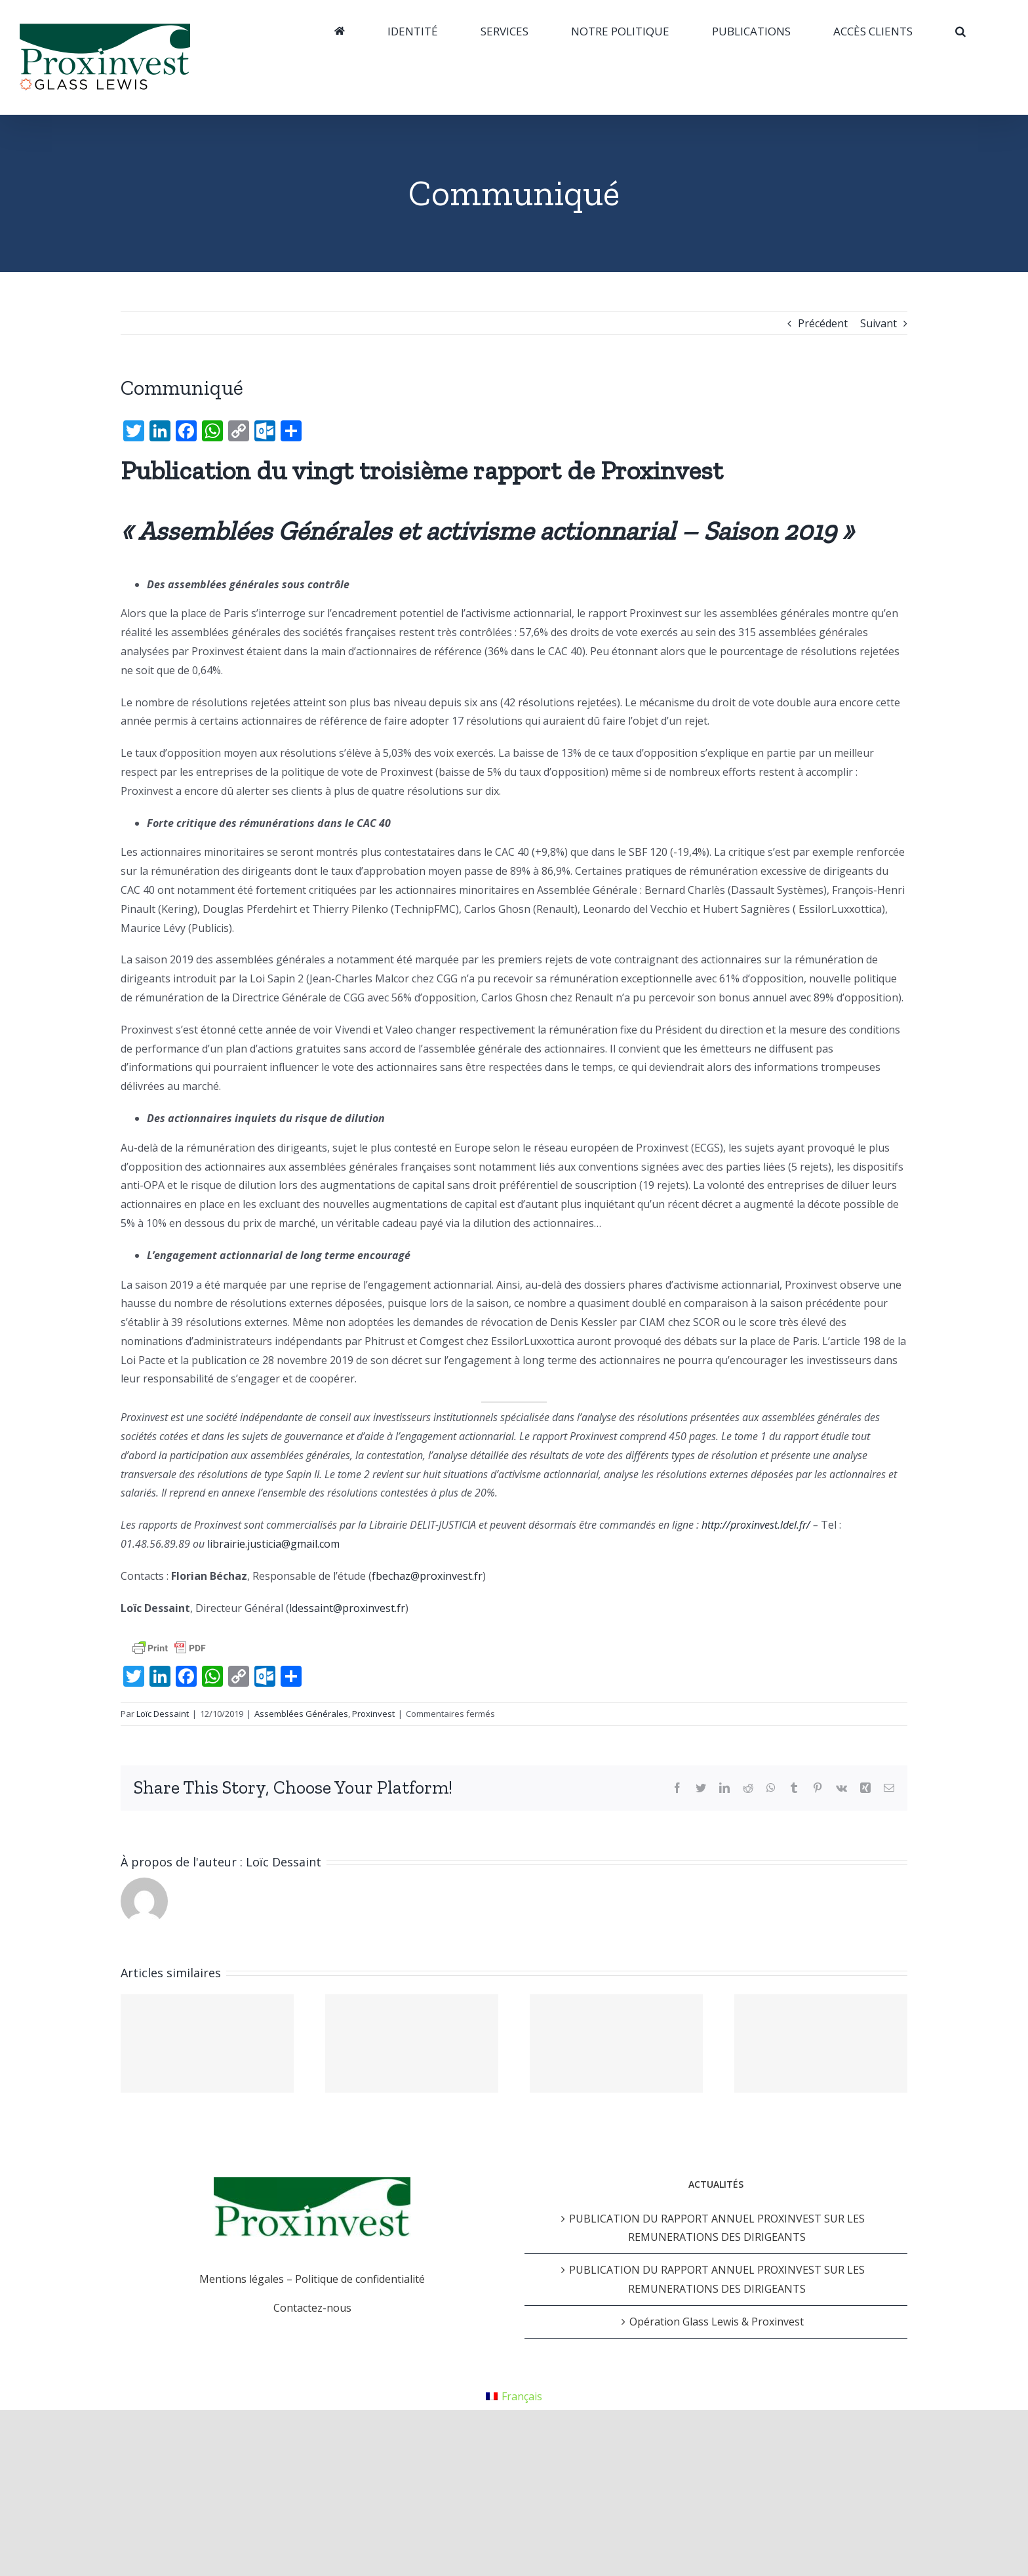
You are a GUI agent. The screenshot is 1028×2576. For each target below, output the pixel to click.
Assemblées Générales (301, 1714)
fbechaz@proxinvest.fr (427, 1576)
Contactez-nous (312, 2308)
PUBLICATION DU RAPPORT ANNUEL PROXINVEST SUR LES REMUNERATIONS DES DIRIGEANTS (717, 2228)
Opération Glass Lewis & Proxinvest (716, 2321)
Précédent (823, 323)
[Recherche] (960, 31)
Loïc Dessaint (162, 1714)
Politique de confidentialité (360, 2279)
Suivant (878, 323)
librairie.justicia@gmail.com (273, 1544)
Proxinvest (373, 1714)
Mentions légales (241, 2279)
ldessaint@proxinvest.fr (347, 1608)
